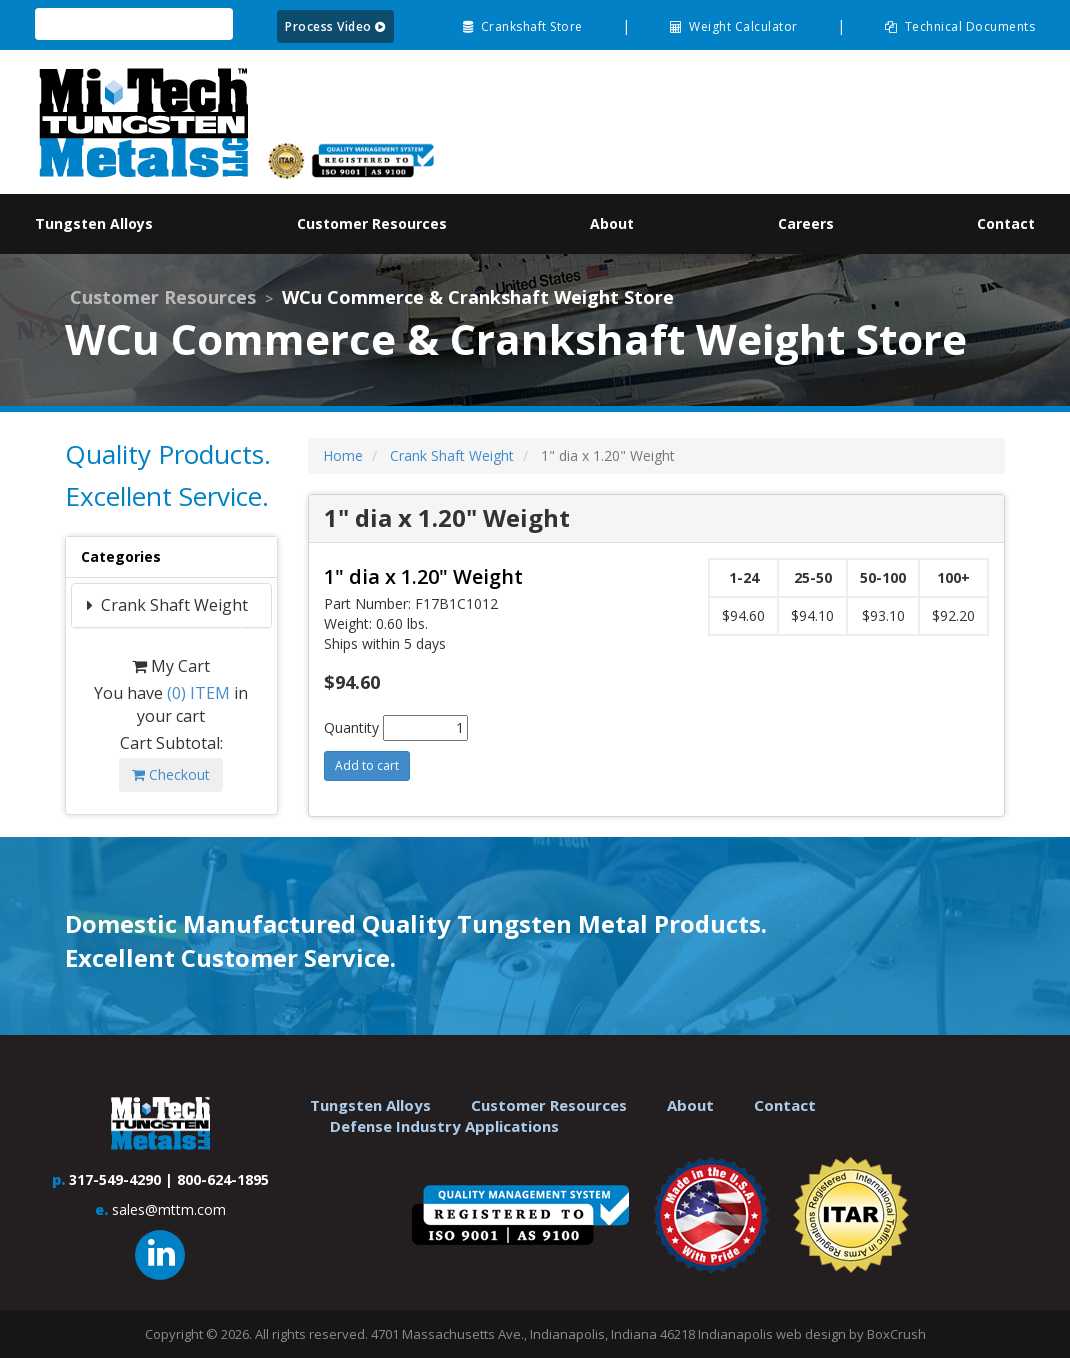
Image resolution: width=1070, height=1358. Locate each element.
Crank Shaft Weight (172, 605)
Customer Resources (163, 297)
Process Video (335, 26)
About (690, 1105)
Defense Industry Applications (444, 1126)
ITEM (198, 693)
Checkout (171, 774)
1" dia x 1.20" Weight (423, 576)
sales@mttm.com (169, 1209)
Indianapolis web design (772, 1334)
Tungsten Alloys (370, 1105)
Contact (785, 1105)
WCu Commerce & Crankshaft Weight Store (478, 297)
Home (343, 455)
